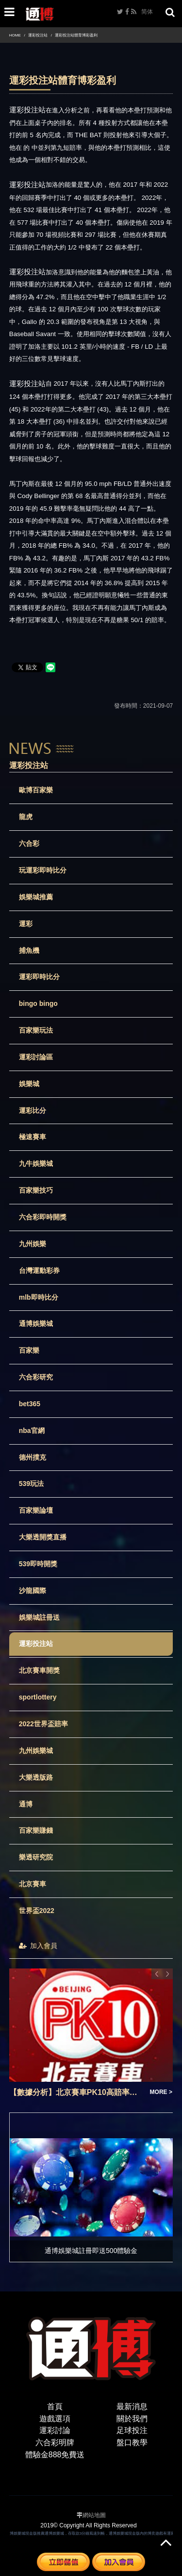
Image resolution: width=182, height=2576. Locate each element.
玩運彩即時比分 (42, 870)
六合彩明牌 (54, 2442)
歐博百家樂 (36, 790)
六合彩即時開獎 (42, 1217)
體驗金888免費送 (55, 2455)
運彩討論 (54, 2430)
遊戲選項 (54, 2419)
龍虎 (26, 817)
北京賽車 (32, 1884)
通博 (26, 1804)
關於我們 (132, 2419)
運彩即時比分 (39, 977)
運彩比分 (32, 1110)
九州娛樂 (32, 1244)
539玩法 (31, 1483)
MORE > (161, 2092)
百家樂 (29, 1350)
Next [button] (167, 1973)
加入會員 (38, 1946)
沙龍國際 (32, 1590)
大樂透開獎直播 (42, 1537)
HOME (15, 35)
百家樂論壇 (36, 1510)
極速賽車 (32, 1137)
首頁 (55, 2406)
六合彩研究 (36, 1377)
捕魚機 (29, 950)
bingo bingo (38, 1003)
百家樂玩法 (36, 1030)
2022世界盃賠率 (43, 1724)
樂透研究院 (36, 1857)
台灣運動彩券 (39, 1270)
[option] (91, 2033)
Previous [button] (156, 1973)
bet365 (29, 1404)
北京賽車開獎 (39, 1670)
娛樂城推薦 (36, 897)
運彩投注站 (38, 35)
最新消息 (132, 2406)
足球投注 (132, 2430)
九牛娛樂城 (36, 1163)
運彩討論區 (36, 1057)
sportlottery (38, 1697)
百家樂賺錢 (36, 1830)
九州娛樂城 (36, 1750)
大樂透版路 (36, 1777)
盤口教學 (132, 2442)
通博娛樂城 (36, 1323)
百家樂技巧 (36, 1190)
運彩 (26, 924)
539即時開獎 (38, 1564)
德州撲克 (32, 1457)
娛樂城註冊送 (39, 1617)
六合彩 (29, 843)
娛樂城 (29, 1084)
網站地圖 (94, 2515)
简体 (147, 11)
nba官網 (32, 1430)
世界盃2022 (36, 1910)
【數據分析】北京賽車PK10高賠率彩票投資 (76, 2092)
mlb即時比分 (38, 1297)
